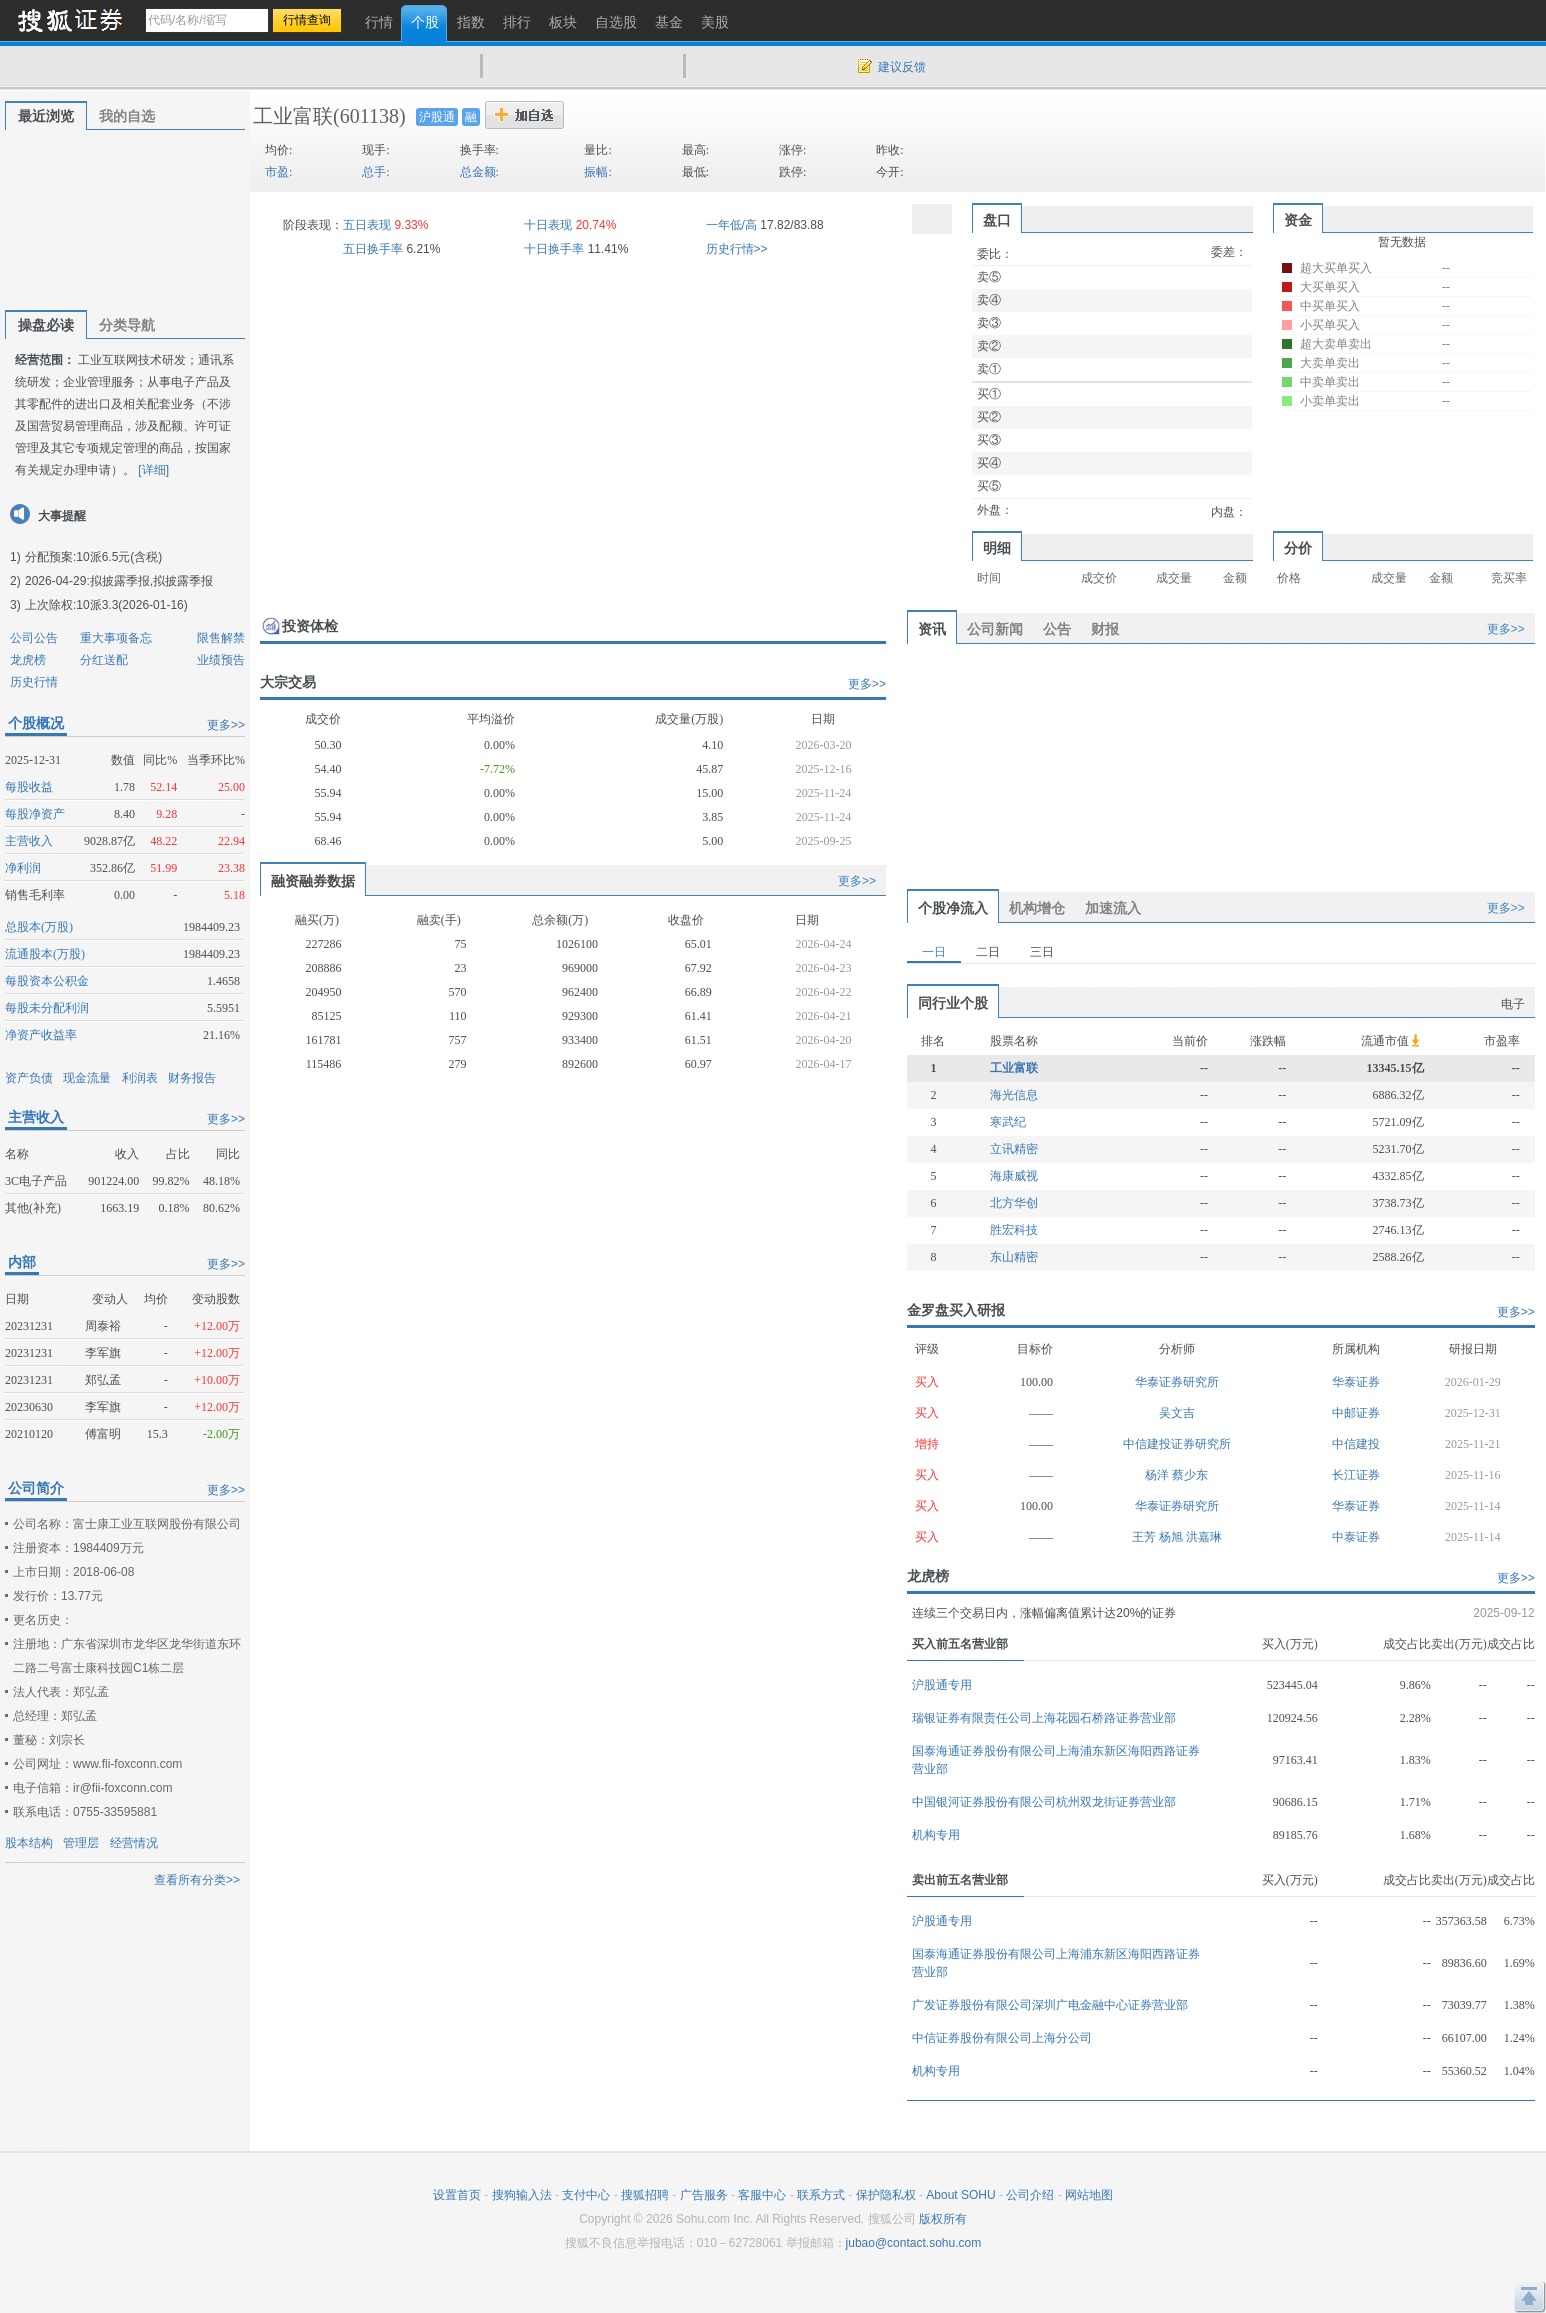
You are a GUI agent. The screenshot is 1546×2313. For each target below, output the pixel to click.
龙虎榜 (28, 660)
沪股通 (437, 117)
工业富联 (293, 116)
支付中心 (586, 2195)
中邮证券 (1356, 1413)
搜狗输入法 (522, 2195)
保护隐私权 (886, 2195)
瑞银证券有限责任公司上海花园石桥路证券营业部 (1044, 1718)
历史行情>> (737, 249)
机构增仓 (1037, 908)
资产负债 (29, 1078)
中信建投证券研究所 (1177, 1444)
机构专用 (936, 1835)
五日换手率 (373, 249)
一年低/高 (731, 225)
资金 (1298, 220)
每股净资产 (35, 814)
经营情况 (134, 1843)
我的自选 (127, 116)
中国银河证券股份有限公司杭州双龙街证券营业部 (1044, 1802)
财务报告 (192, 1078)
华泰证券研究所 (1177, 1382)
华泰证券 (1356, 1382)
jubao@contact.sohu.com (914, 2243)
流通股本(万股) (45, 954)
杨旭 (1172, 1537)
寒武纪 (1008, 1122)
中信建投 (1356, 1444)
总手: (375, 172)
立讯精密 (1014, 1149)
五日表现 (367, 225)
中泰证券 (1356, 1537)
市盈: (278, 172)
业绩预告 (221, 660)
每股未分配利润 (47, 1008)
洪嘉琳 (1204, 1537)
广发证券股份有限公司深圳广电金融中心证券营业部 (1050, 2005)
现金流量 (87, 1078)
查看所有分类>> (197, 1880)
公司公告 (34, 638)
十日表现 (548, 225)
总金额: (479, 172)
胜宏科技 (1014, 1230)
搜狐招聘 (645, 2195)
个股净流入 (953, 908)
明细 (997, 548)
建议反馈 (902, 67)
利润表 (140, 1078)
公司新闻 (995, 629)
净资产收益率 (41, 1035)
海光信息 (1014, 1095)
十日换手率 (554, 249)
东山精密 (1014, 1257)
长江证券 (1356, 1475)
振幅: (597, 172)
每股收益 (29, 787)
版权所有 (943, 2219)
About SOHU (960, 2195)
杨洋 (1158, 1475)
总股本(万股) (39, 927)
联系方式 (821, 2195)
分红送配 (104, 660)
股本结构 (29, 1843)
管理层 (81, 1843)
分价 (1298, 548)
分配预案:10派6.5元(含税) (93, 557)
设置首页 (457, 2195)
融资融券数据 (313, 881)
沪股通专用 (942, 1685)
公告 (1057, 629)
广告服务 (704, 2195)
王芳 (1145, 1537)
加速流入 (1113, 908)
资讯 (932, 629)
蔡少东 (1190, 1475)
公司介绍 (1030, 2195)
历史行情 (34, 682)
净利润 (23, 868)
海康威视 (1014, 1176)
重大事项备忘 (116, 638)
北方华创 (1014, 1203)
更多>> (226, 725)
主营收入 (29, 841)
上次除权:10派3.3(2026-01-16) (106, 605)
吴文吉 (1177, 1413)
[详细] (153, 470)
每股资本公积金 (47, 981)
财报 (1105, 629)
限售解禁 (221, 638)
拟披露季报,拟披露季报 (151, 581)
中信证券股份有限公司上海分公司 (1002, 2038)
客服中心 (762, 2195)
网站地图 (1089, 2195)
